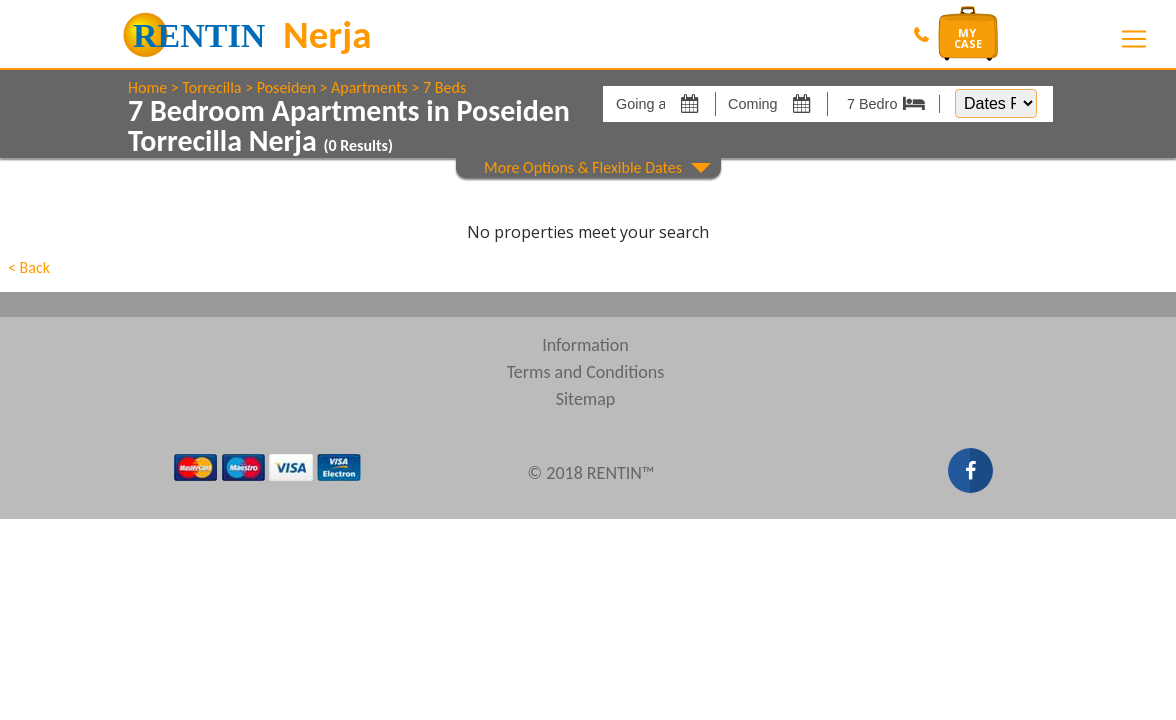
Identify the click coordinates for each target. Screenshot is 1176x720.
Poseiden (286, 87)
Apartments (369, 87)
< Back (29, 267)
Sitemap (586, 399)
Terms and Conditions (586, 372)
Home (147, 87)
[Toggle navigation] (1134, 39)
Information (585, 345)
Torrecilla (211, 87)
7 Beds (444, 87)
